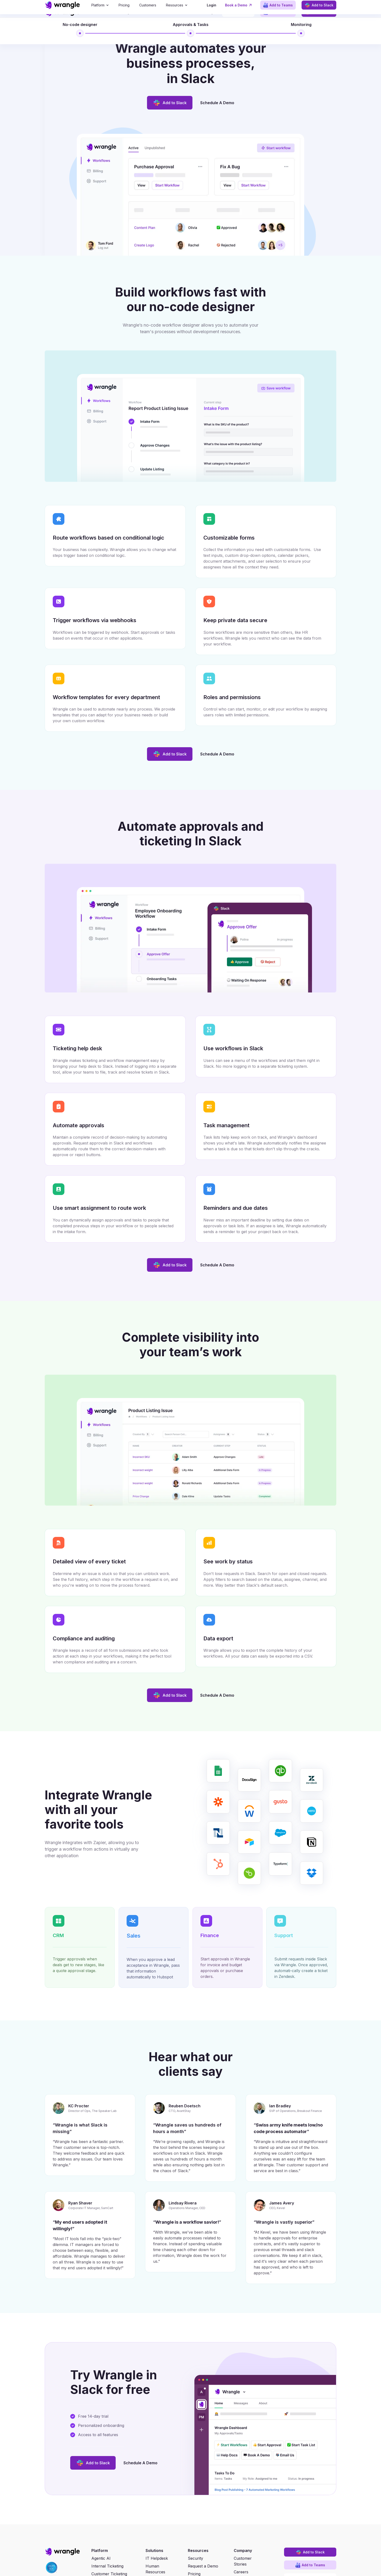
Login (211, 8)
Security (195, 2558)
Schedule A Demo (217, 102)
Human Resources (155, 2569)
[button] (100, 8)
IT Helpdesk (157, 2558)
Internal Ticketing (107, 2566)
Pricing (124, 8)
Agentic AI (101, 2558)
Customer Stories (243, 2561)
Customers (147, 8)
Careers (241, 2571)
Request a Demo (203, 2566)
